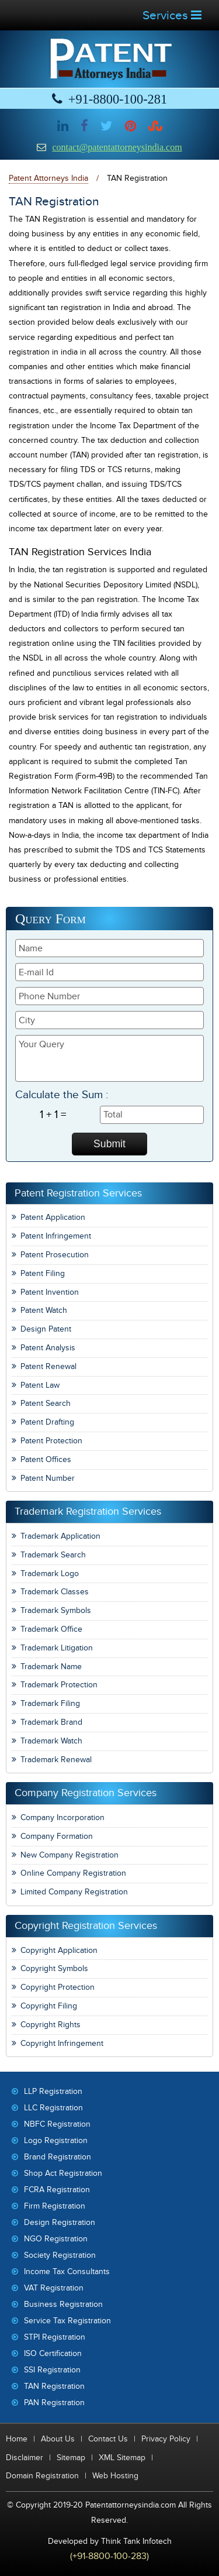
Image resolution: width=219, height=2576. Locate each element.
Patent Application (52, 1217)
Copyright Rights (50, 2025)
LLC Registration (53, 2108)
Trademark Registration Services (88, 1511)
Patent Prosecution (54, 1255)
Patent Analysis (47, 1348)
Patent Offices (45, 1459)
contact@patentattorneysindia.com (117, 147)
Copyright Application (59, 1950)
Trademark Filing (50, 1703)
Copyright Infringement (61, 2043)
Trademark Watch (51, 1741)
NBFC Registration (57, 2124)
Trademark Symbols (55, 1610)
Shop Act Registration (63, 2173)
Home (16, 2439)
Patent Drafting (47, 1422)
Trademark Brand (51, 1722)
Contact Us (108, 2439)
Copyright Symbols (54, 1968)
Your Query (109, 1058)
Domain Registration (42, 2476)
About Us (58, 2439)
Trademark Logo (49, 1573)
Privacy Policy (165, 2439)
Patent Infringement (55, 1236)
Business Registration (63, 2304)
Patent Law (40, 1385)
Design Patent (45, 1329)
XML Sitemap (122, 2457)
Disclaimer (24, 2457)
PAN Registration (54, 2403)
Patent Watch (43, 1310)
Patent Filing (42, 1273)
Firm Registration (54, 2206)
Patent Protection (51, 1441)
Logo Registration (56, 2140)
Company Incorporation (62, 1817)
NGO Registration (56, 2239)
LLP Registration (53, 2091)
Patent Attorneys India (48, 178)
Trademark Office (51, 1629)
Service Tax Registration (67, 2321)
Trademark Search (53, 1555)
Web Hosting (115, 2476)
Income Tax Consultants (67, 2271)
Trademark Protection (59, 1685)
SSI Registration (52, 2370)
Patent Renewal (48, 1366)
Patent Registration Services (78, 1193)
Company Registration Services (86, 1793)
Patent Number (47, 1478)
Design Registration (59, 2222)
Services (171, 15)
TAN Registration (54, 2386)
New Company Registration (69, 1855)
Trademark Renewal (56, 1760)
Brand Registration (57, 2157)
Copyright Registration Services (86, 1926)
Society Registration (60, 2255)
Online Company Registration (73, 1873)
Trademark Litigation (56, 1648)
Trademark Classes (54, 1592)
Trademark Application (60, 1536)
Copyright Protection (57, 1987)
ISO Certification (53, 2353)
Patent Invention (49, 1292)
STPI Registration (54, 2337)
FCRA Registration (57, 2190)
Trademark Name (51, 1667)
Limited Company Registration (74, 1892)
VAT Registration (54, 2288)
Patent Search (45, 1403)
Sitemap (71, 2457)
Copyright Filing (48, 2006)
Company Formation (56, 1836)
